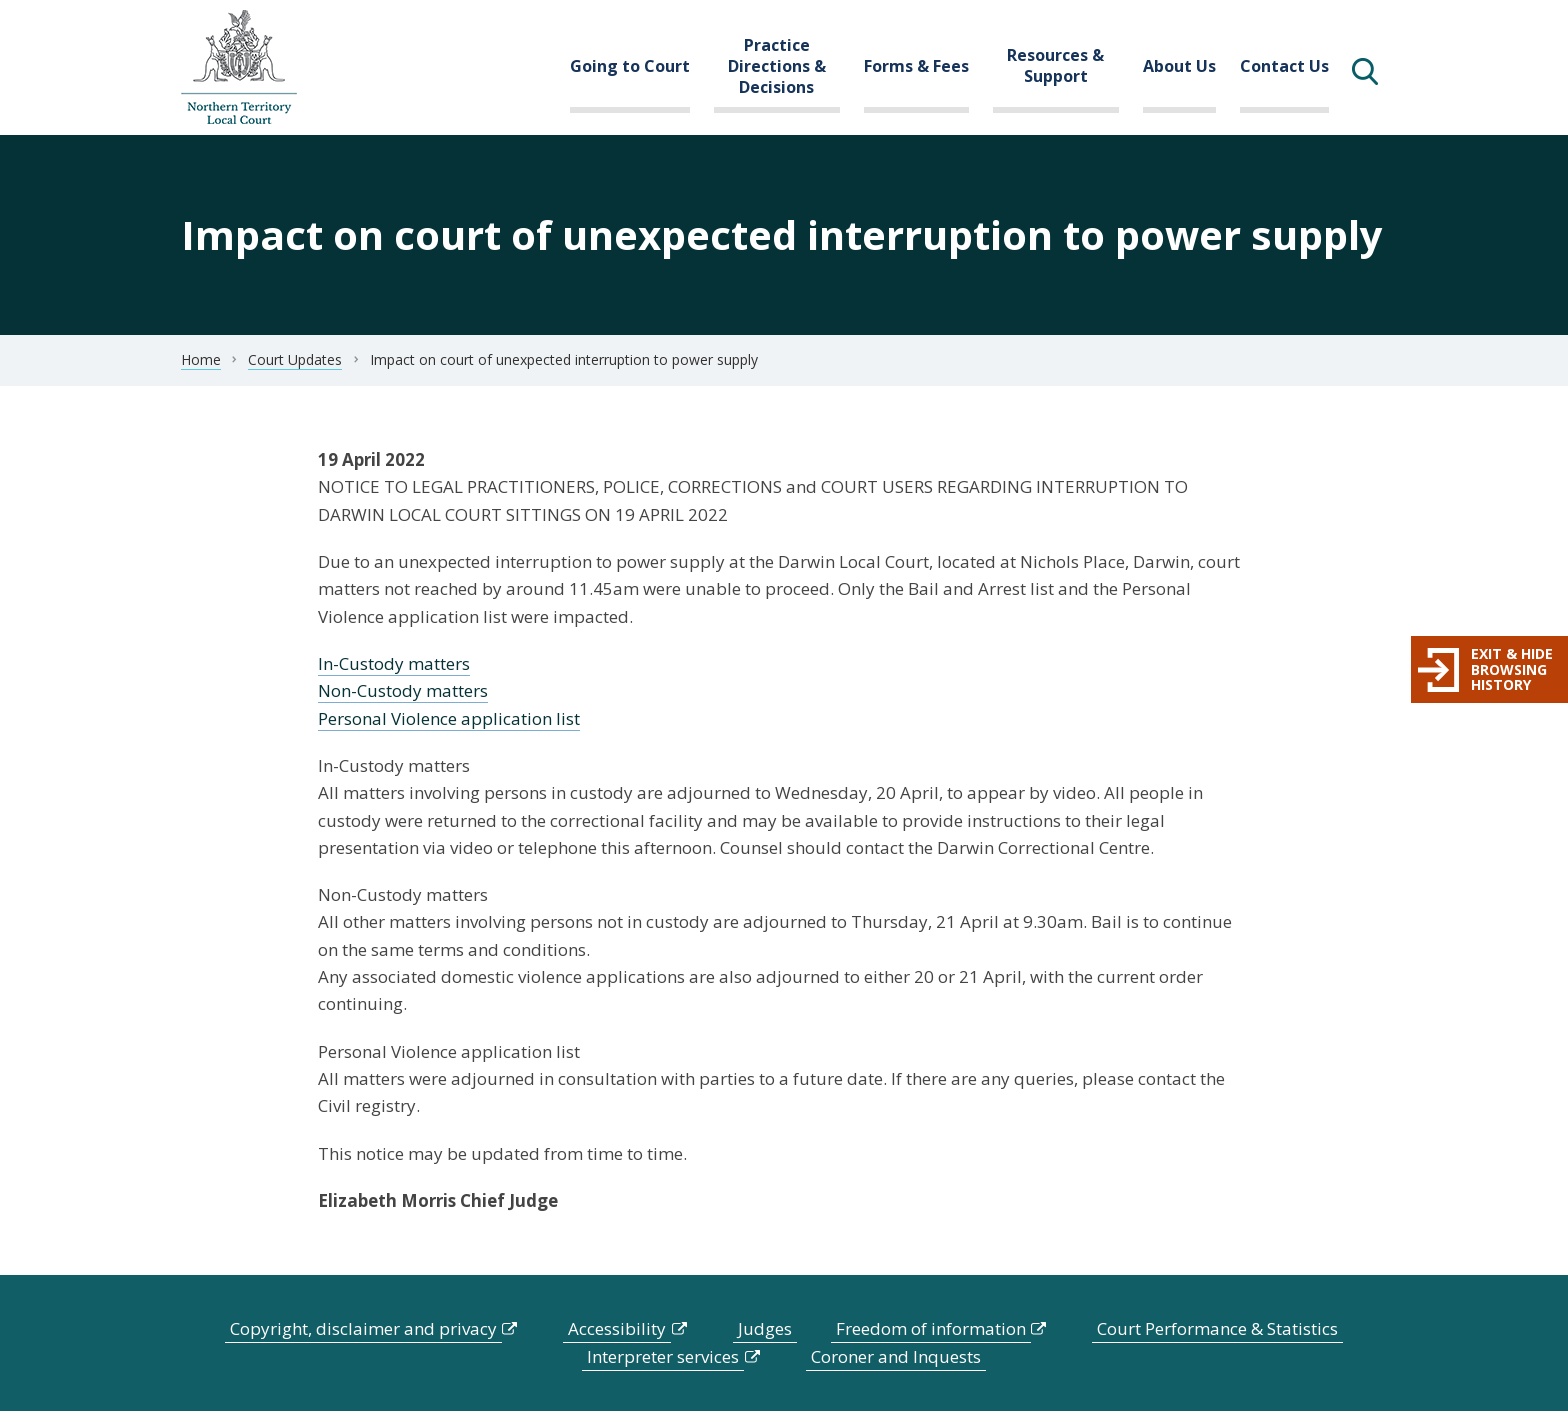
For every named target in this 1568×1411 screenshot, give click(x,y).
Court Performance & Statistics (1217, 1328)
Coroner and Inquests (896, 1356)
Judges (765, 1328)
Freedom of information (931, 1328)
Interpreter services (663, 1356)
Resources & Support (1055, 65)
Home (201, 359)
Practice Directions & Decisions (777, 66)
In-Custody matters (394, 663)
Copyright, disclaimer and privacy (363, 1328)
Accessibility (617, 1328)
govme (239, 67)
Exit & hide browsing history (1512, 669)
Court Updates (295, 359)
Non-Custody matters (403, 690)
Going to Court (630, 66)
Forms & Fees (916, 66)
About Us (1179, 66)
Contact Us (1284, 66)
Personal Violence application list (449, 718)
